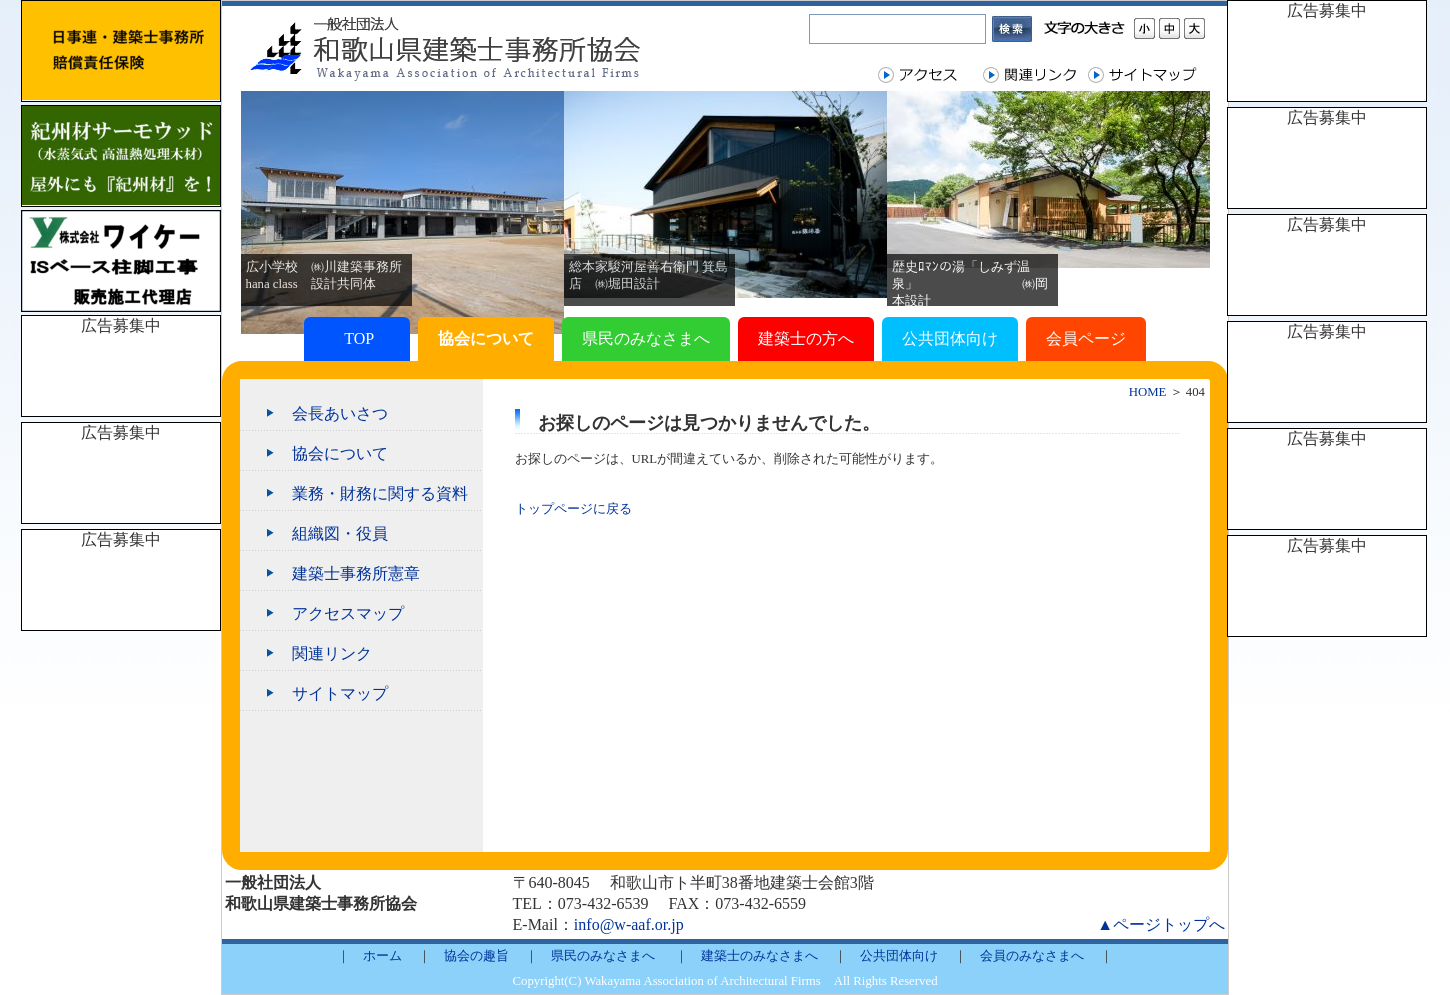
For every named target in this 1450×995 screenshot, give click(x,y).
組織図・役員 (340, 533)
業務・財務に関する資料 (380, 493)
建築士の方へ (806, 338)
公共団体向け (950, 338)
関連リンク (332, 653)
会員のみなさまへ (1032, 956)
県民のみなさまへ (646, 338)
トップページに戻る (573, 509)
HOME (1148, 392)
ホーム (382, 956)
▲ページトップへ (1161, 924)
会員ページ (1086, 338)
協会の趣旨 (476, 956)
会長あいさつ (340, 413)
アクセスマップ (348, 613)
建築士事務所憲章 (356, 573)
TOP (356, 338)
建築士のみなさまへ (759, 956)
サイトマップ (340, 693)
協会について (486, 338)
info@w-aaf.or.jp (629, 924)
